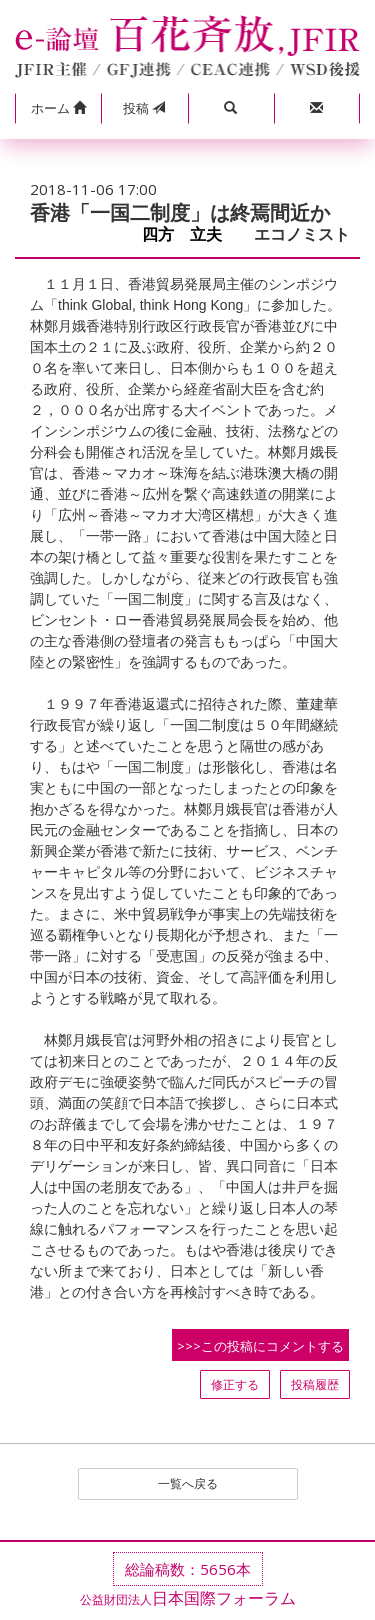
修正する (235, 1384)
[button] (58, 109)
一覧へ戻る (188, 1483)
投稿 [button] (144, 108)
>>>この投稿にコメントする (260, 1346)
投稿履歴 (315, 1384)
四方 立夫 (190, 234)
